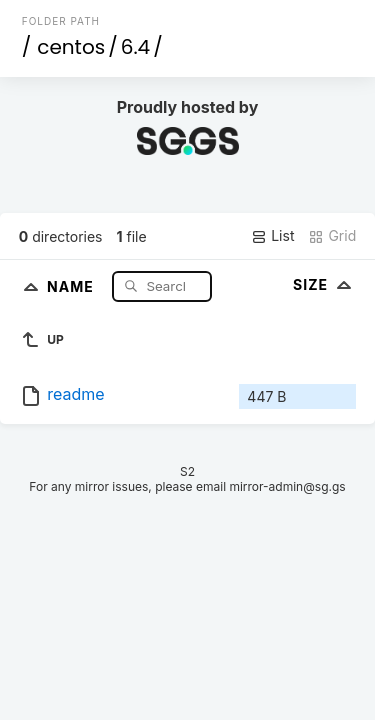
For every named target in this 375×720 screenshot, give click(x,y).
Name (72, 285)
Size (324, 284)
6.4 (135, 47)
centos (71, 47)
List (272, 236)
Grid (332, 236)
